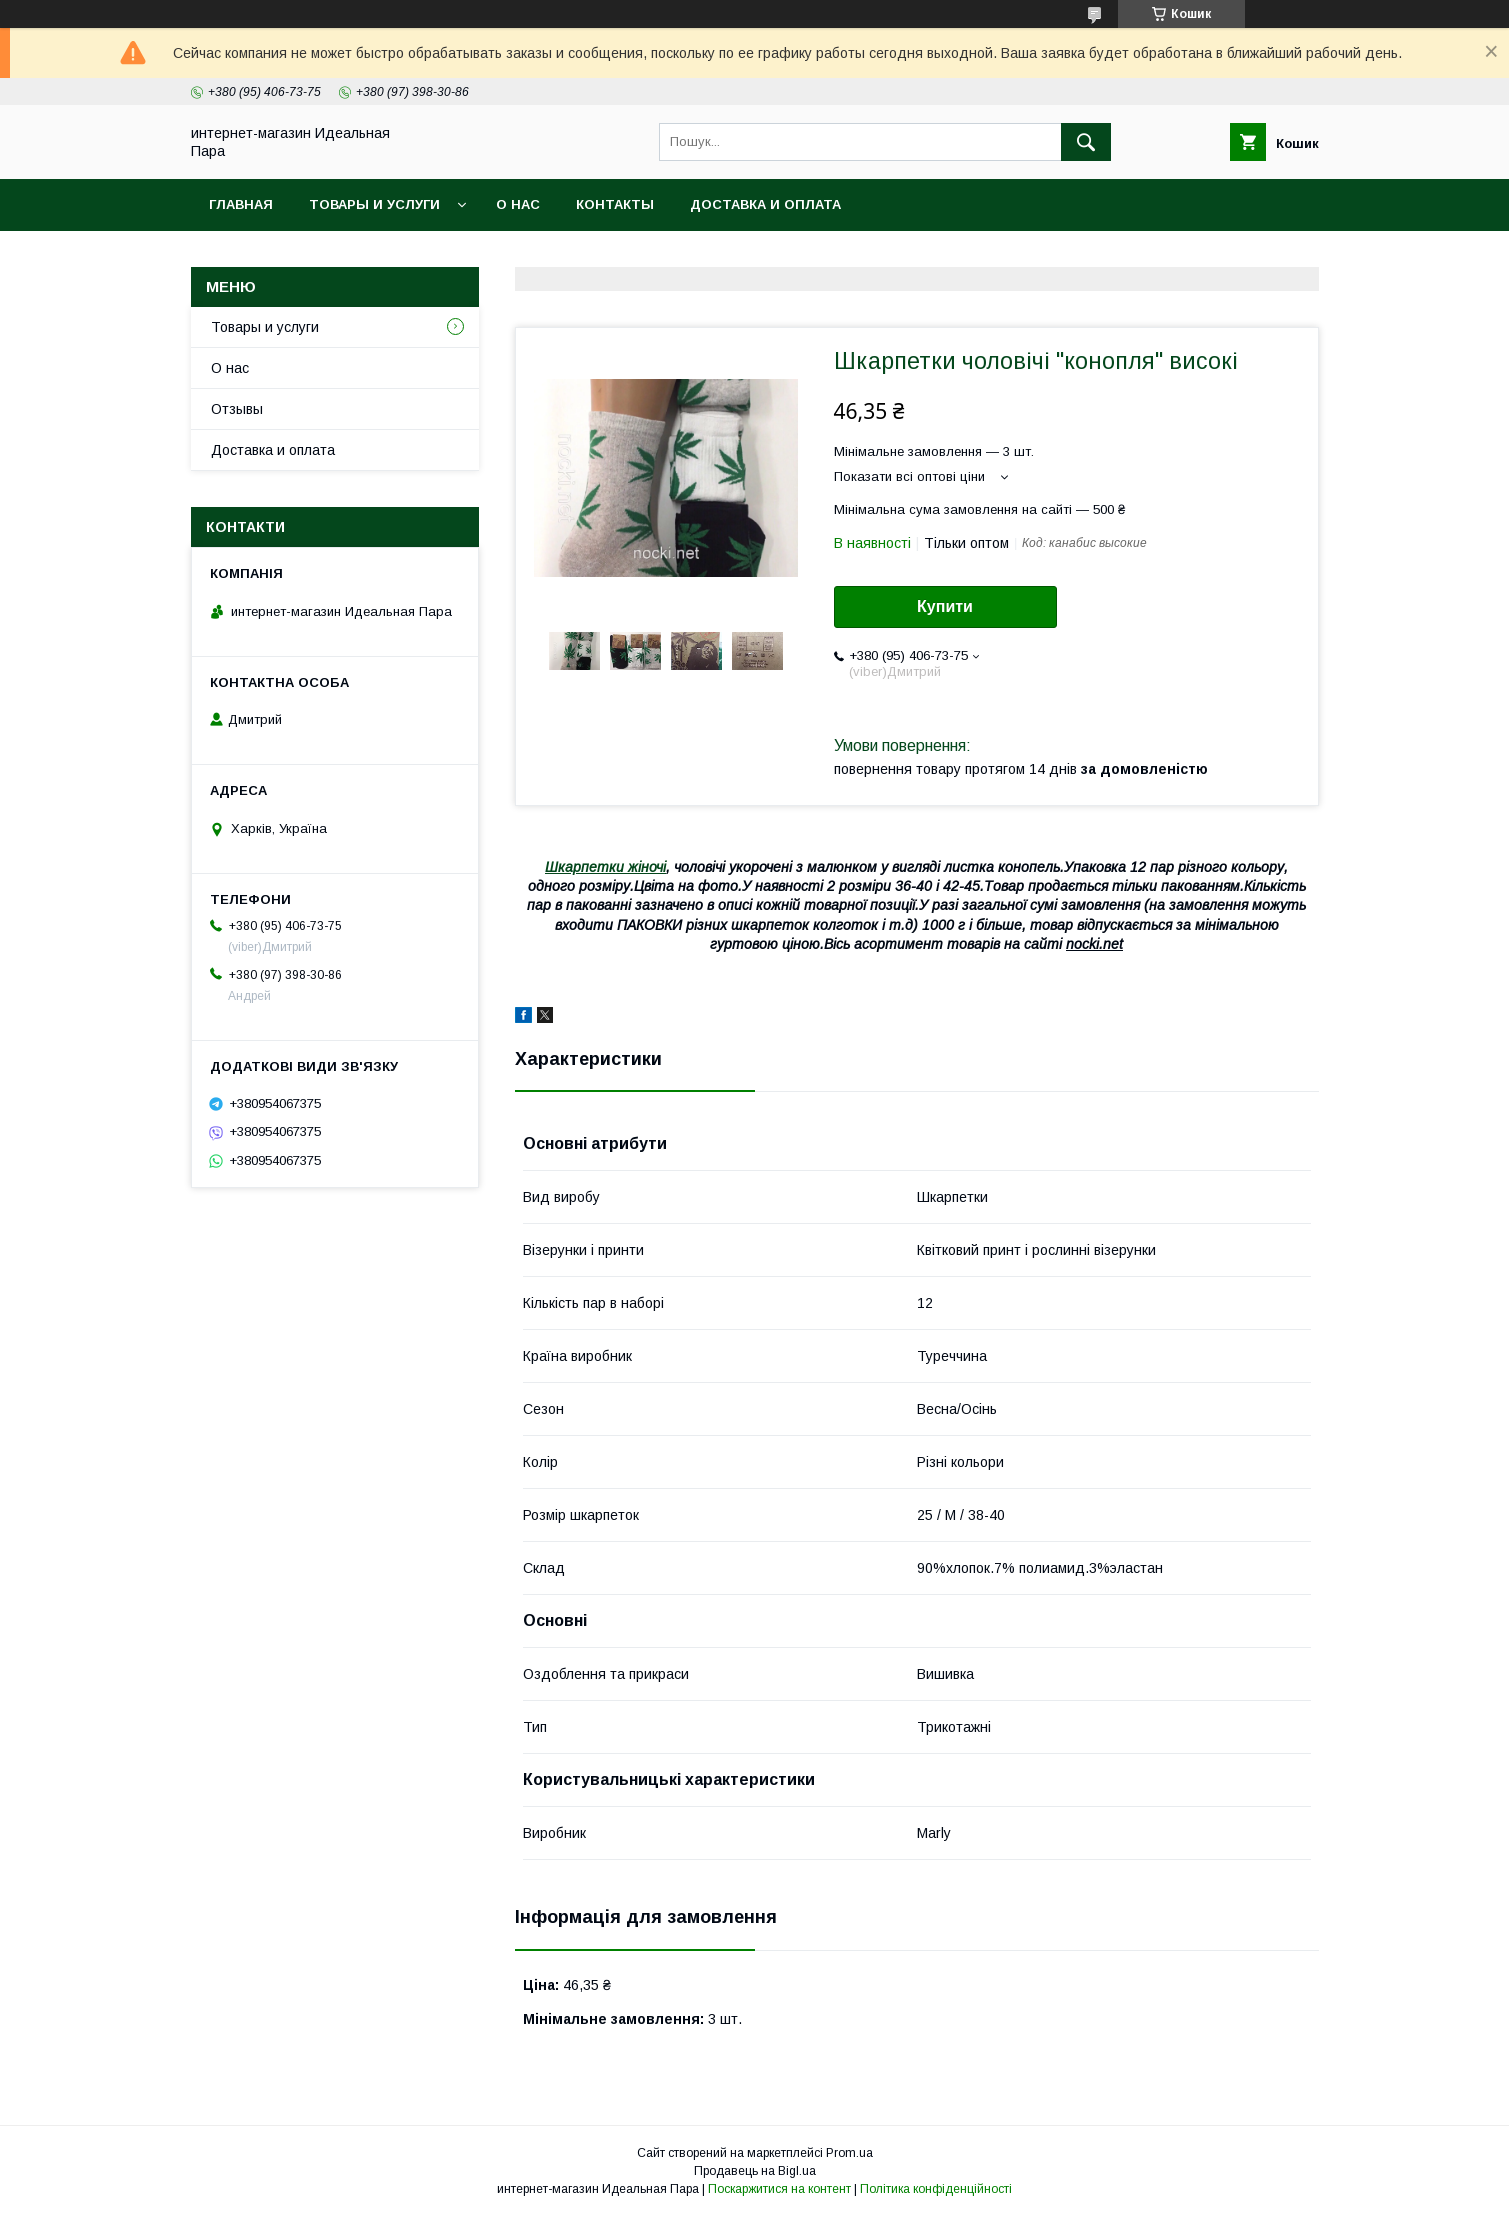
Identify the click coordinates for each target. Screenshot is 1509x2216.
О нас (518, 204)
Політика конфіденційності (936, 2189)
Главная (241, 204)
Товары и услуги (374, 204)
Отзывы (237, 409)
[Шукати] (1086, 142)
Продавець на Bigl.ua (755, 2171)
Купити (945, 606)
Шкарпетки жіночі (605, 867)
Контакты (615, 204)
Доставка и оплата (765, 204)
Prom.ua (849, 2153)
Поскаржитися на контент (779, 2189)
